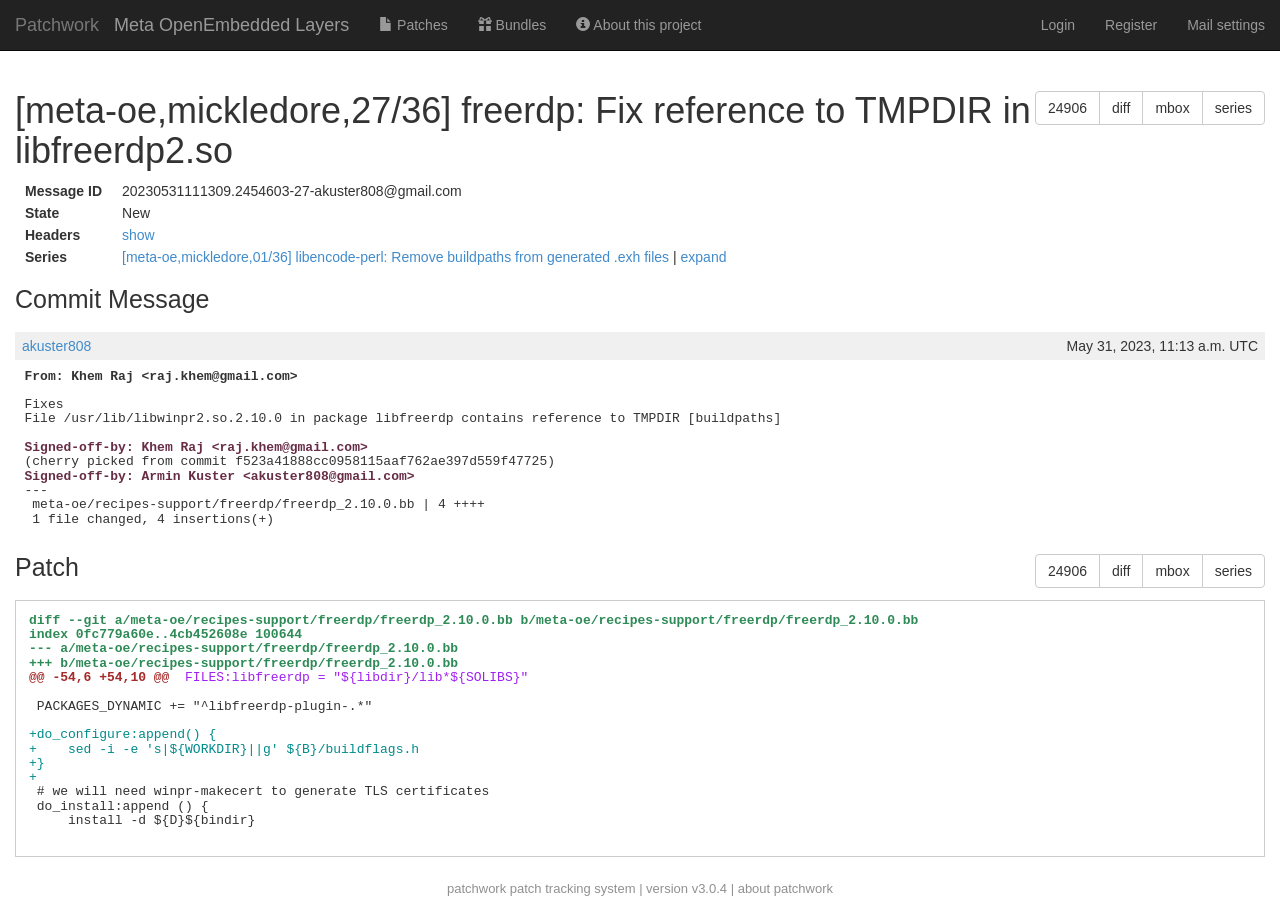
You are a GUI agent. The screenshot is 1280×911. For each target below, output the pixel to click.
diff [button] (1121, 108)
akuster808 (56, 346)
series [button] (1233, 108)
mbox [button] (1172, 108)
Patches (413, 25)
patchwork (476, 888)
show (138, 235)
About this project (638, 25)
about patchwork (785, 888)
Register (1131, 25)
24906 (1067, 108)
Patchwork (57, 25)
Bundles (512, 25)
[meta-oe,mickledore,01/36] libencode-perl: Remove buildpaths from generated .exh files (397, 257)
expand (704, 257)
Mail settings (1226, 25)
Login (1058, 25)
